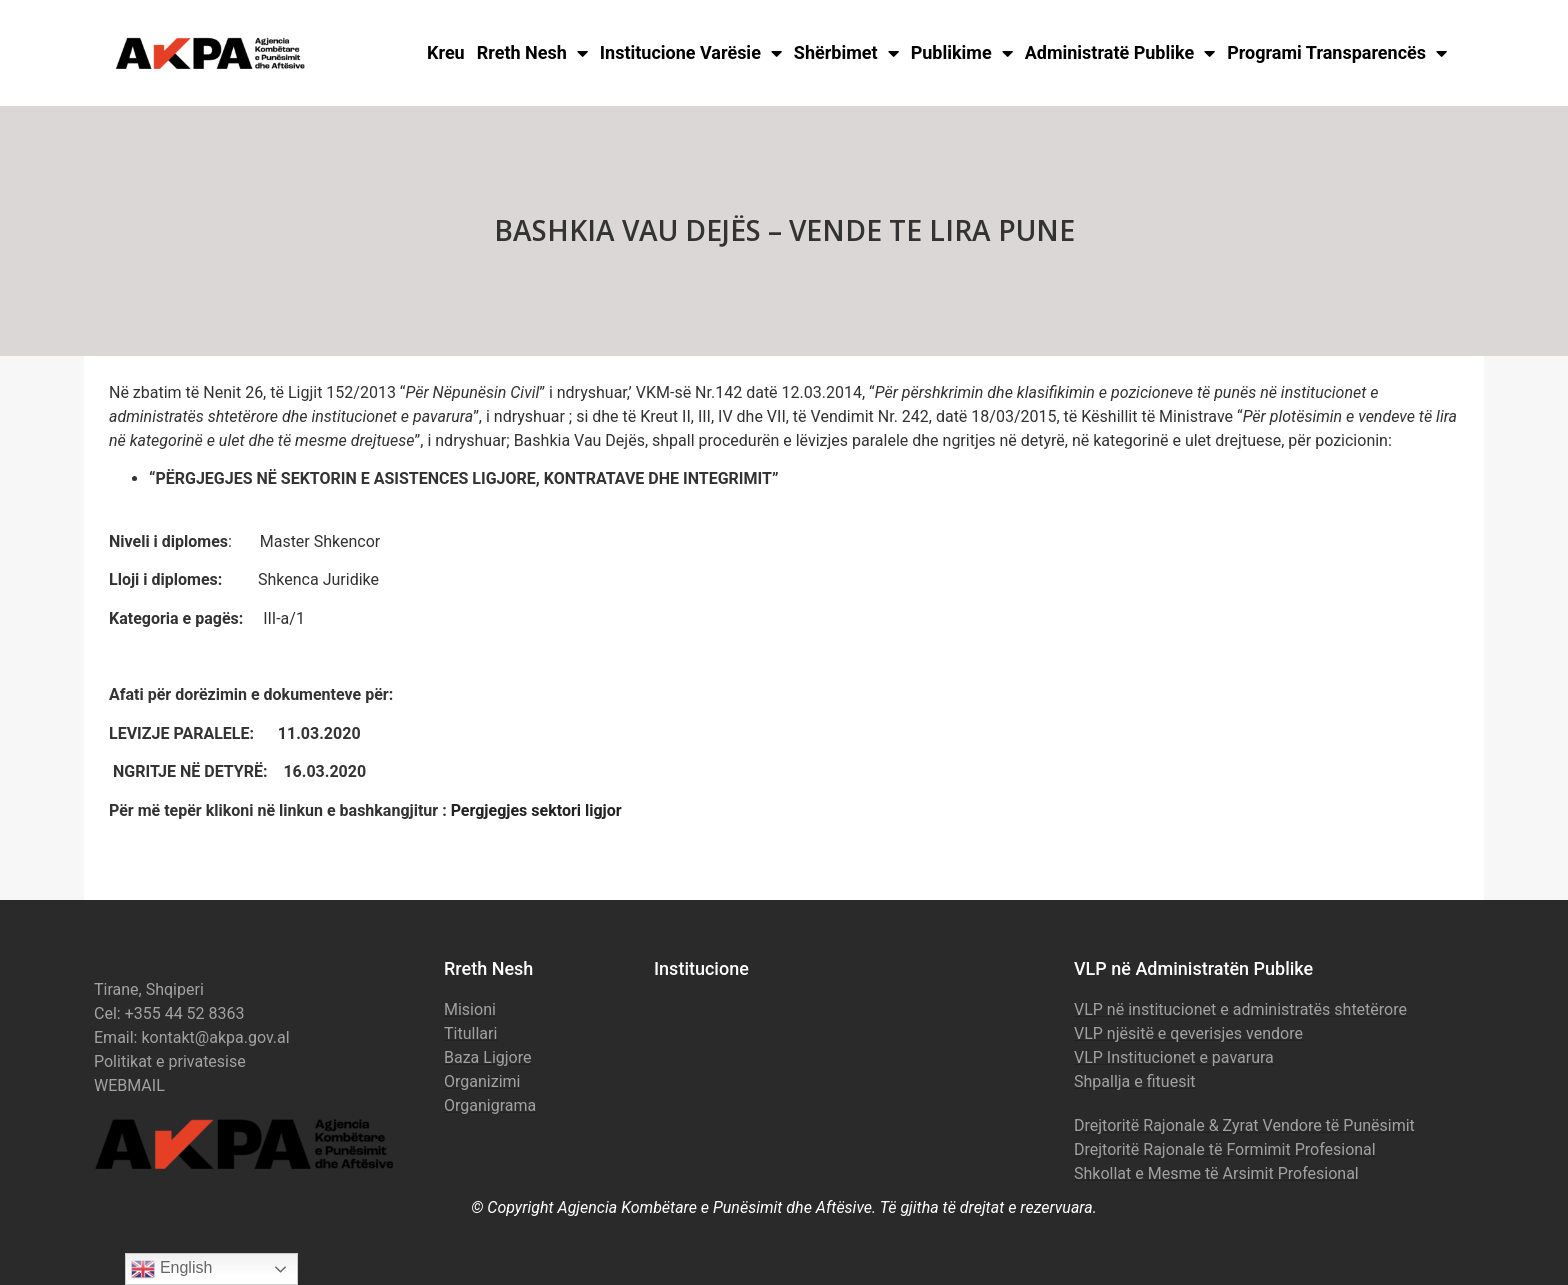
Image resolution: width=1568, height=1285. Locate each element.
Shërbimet (846, 53)
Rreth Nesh (532, 53)
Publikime (962, 53)
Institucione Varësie (691, 53)
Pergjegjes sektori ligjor (536, 810)
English (171, 1269)
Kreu (446, 52)
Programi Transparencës (1337, 53)
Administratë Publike (1120, 53)
